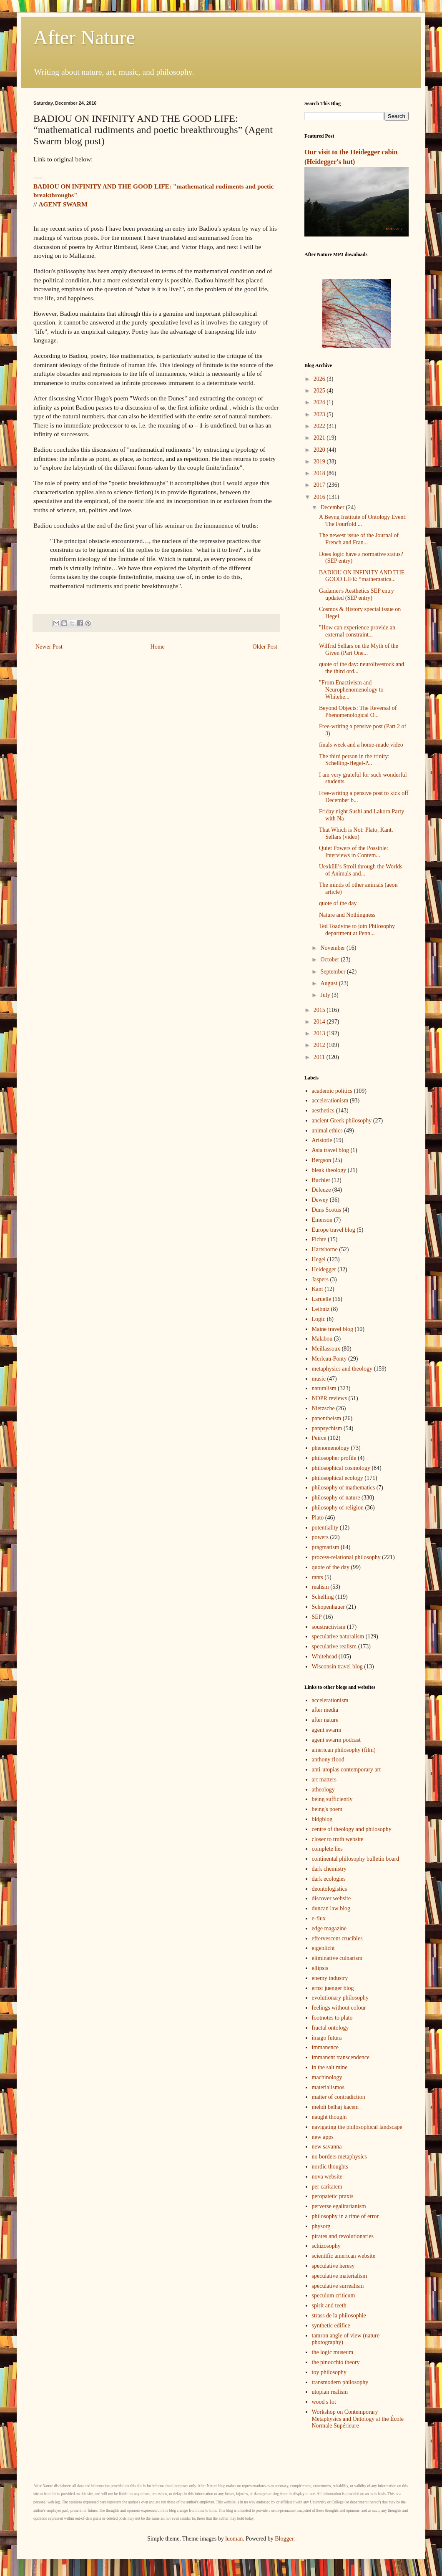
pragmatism (325, 1547)
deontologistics (329, 1889)
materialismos (328, 2087)
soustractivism (329, 1627)
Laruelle (322, 1299)
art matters (324, 1779)
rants (317, 1577)
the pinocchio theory (336, 2362)
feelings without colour (339, 2008)
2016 (320, 497)
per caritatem (327, 2187)
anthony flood (328, 1759)
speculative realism (334, 1646)
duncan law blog (331, 1908)
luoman (234, 2539)
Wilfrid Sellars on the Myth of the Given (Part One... (358, 649)
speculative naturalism (338, 1636)
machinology (327, 2077)
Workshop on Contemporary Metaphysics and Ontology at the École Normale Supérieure (358, 2419)
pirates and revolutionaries (343, 2236)
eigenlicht (323, 1948)
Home (158, 647)
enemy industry (330, 1978)
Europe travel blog (333, 1230)
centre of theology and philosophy (352, 1829)
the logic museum (333, 2352)
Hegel (319, 1259)
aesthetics (323, 1110)
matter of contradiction (338, 2097)
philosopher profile (334, 1458)
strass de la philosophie (339, 2315)
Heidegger (324, 1269)
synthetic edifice (331, 2325)
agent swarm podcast (336, 1740)
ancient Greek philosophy (342, 1120)
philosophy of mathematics (343, 1487)
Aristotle (322, 1140)
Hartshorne (325, 1249)
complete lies (327, 1849)
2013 (320, 1033)
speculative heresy (333, 2266)
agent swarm (327, 1730)
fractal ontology (330, 2028)
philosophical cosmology (341, 1468)
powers (320, 1537)
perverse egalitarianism (339, 2206)
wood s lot (324, 2402)
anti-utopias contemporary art (346, 1769)
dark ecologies (329, 1879)
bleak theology (329, 1170)
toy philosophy (329, 2372)
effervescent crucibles (337, 1938)
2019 (320, 461)
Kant (317, 1289)
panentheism (327, 1418)
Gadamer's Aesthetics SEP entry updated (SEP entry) (356, 594)
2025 (320, 390)
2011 (320, 1057)
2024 (320, 402)
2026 (320, 379)
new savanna (327, 2146)
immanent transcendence (341, 2057)
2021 (320, 438)
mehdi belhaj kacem (335, 2107)
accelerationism (330, 1100)
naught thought (329, 2117)
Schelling (323, 1597)
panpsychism (327, 1428)
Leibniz (321, 1309)
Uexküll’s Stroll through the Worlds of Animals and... (360, 870)
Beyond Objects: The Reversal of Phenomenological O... (358, 711)
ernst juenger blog (333, 1988)
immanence (325, 2047)
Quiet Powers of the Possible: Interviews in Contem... (353, 851)
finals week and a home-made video (361, 745)
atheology (323, 1789)
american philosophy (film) (344, 1750)
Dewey (320, 1200)
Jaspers (320, 1279)
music (319, 1379)
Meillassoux (326, 1349)
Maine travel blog (333, 1329)
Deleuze (321, 1190)
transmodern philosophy (340, 2382)
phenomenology (330, 1448)
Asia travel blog (330, 1150)
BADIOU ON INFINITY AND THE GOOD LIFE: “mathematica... (361, 576)
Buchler (321, 1180)
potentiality (325, 1527)
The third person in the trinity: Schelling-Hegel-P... (354, 760)
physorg (321, 2226)
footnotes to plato (332, 2018)
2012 (320, 1045)
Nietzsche (323, 1408)
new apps (323, 2137)
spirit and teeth (329, 2305)
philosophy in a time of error (345, 2216)
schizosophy (326, 2246)
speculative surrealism (338, 2286)
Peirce (319, 1438)
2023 (320, 414)
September (333, 972)
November (333, 948)
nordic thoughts (330, 2166)
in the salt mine (330, 2067)
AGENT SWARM (62, 204)
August (329, 983)
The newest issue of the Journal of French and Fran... (359, 539)
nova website (327, 2177)
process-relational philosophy (346, 1557)
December (333, 507)
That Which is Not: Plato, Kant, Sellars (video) (356, 833)
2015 (320, 1010)
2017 (320, 485)
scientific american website (343, 2256)
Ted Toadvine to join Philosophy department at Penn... (357, 929)
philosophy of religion (338, 1507)
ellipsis (320, 1968)
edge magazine (329, 1928)
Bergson (321, 1160)
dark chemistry (329, 1869)
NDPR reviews (329, 1398)
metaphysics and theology (342, 1369)
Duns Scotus (326, 1210)
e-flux (319, 1918)
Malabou (322, 1339)
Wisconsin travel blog (337, 1666)
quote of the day (338, 903)
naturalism (324, 1388)
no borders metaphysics (339, 2156)
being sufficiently (332, 1799)
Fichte (319, 1239)
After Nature (84, 37)
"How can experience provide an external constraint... (357, 631)
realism (320, 1587)
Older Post (265, 647)
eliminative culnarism (337, 1958)
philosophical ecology (337, 1478)
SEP (317, 1617)
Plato (318, 1517)
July (326, 995)
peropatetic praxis (333, 2196)
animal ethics (327, 1130)
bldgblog (322, 1819)
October (330, 959)
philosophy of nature (336, 1497)
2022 (320, 426)
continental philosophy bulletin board (355, 1859)
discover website (331, 1898)
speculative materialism (339, 2276)
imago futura (327, 2038)
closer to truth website (338, 1839)
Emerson (322, 1220)
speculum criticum (333, 2295)
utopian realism (330, 2392)
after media (325, 1710)
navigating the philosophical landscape (357, 2127)
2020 (320, 450)
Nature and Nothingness (347, 915)
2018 (320, 473)
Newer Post (49, 647)
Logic (319, 1319)
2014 (320, 1022)
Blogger (284, 2539)
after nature (325, 1720)
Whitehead (324, 1656)
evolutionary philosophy (340, 1998)
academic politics (332, 1091)
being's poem (327, 1809)
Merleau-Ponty (329, 1359)
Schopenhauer (328, 1607)
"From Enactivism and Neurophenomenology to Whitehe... (351, 689)
